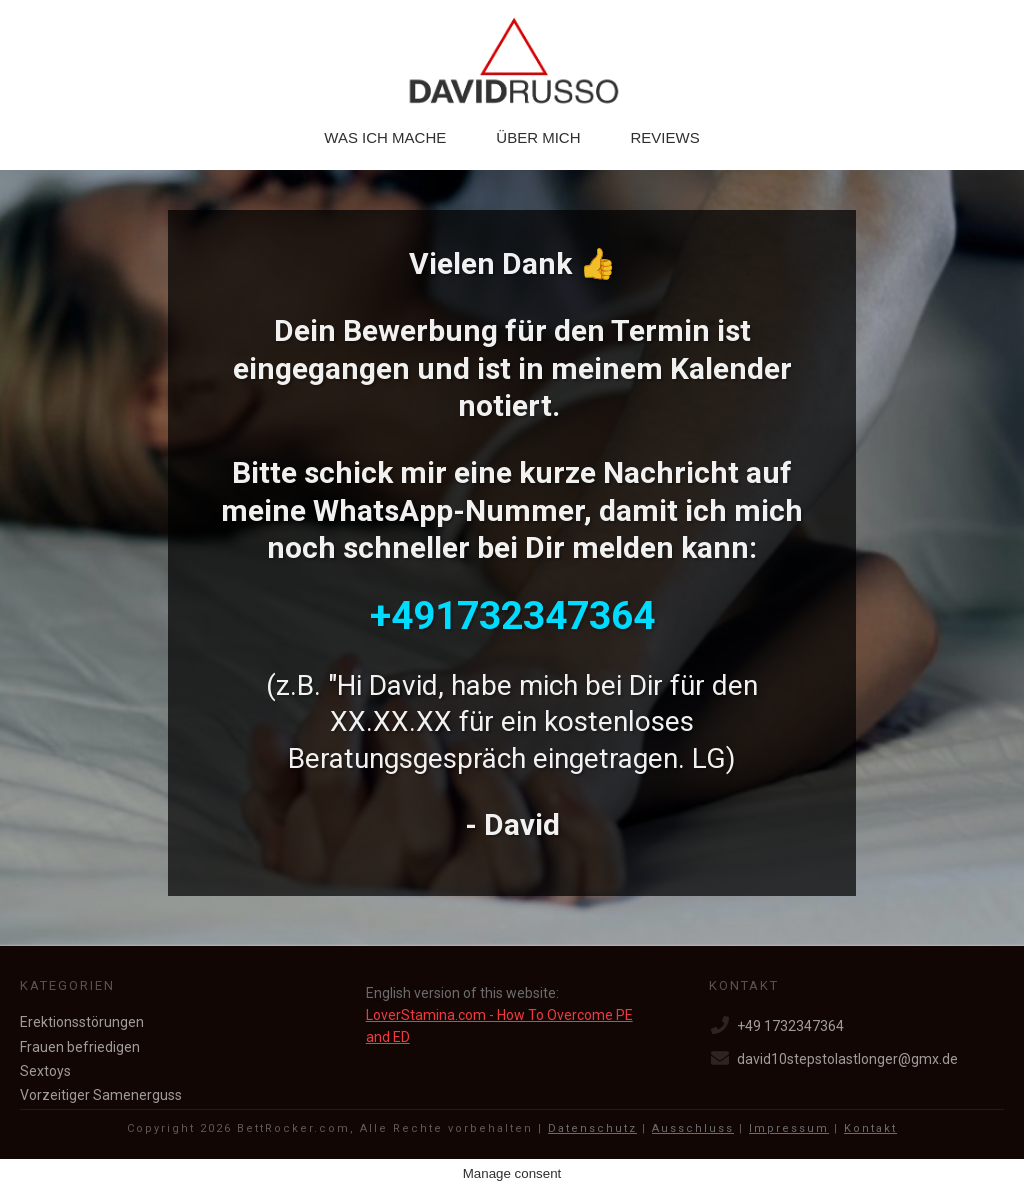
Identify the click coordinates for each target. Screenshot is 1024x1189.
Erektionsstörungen (82, 1022)
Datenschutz (592, 1128)
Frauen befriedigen (80, 1047)
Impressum (789, 1128)
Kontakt (870, 1128)
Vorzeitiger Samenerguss (101, 1095)
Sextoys (45, 1071)
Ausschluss (693, 1128)
